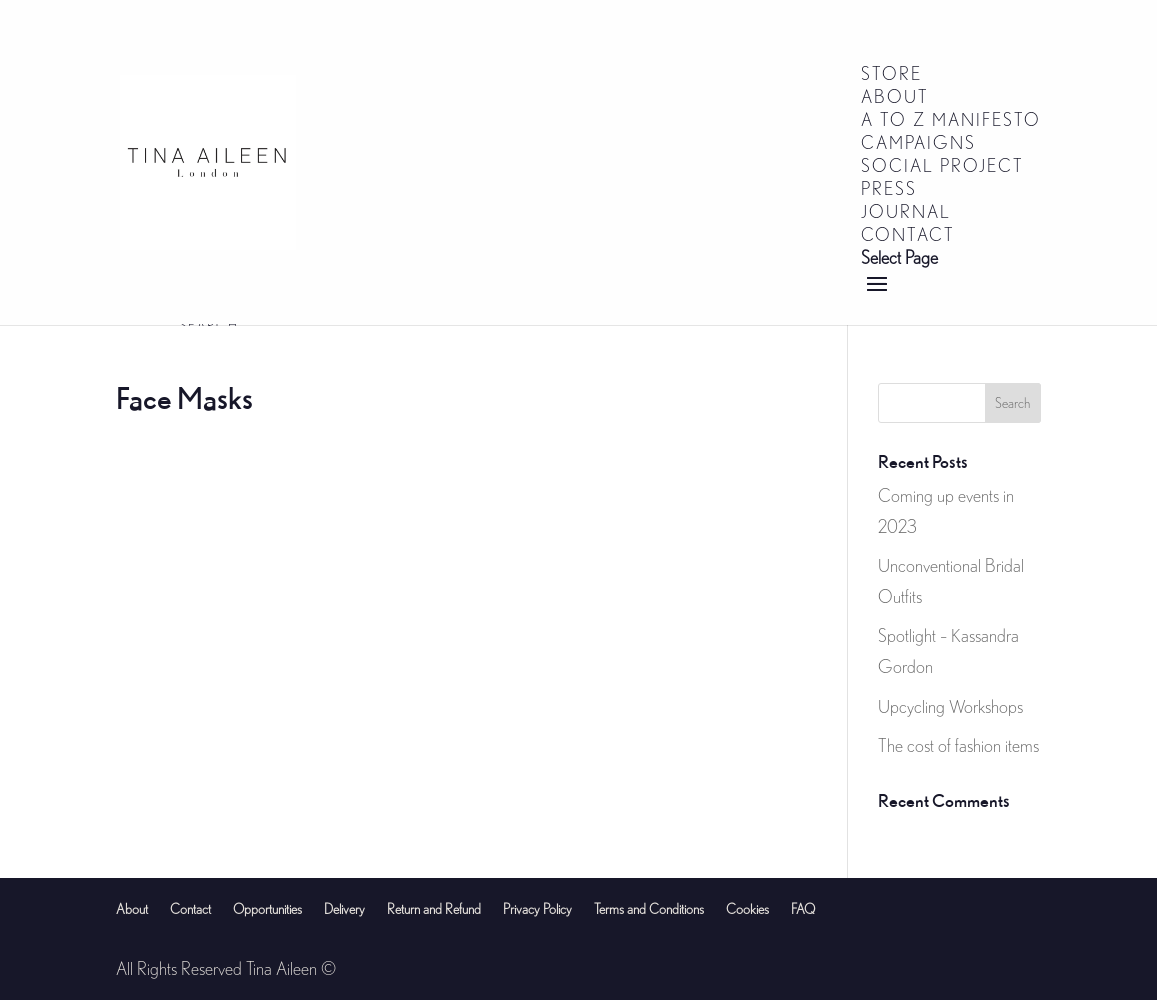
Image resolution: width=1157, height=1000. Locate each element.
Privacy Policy (537, 909)
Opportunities (267, 909)
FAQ (803, 909)
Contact (190, 909)
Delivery (344, 909)
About (132, 909)
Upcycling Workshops (950, 706)
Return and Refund (434, 909)
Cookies (747, 909)
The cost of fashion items (958, 745)
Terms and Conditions (649, 909)
